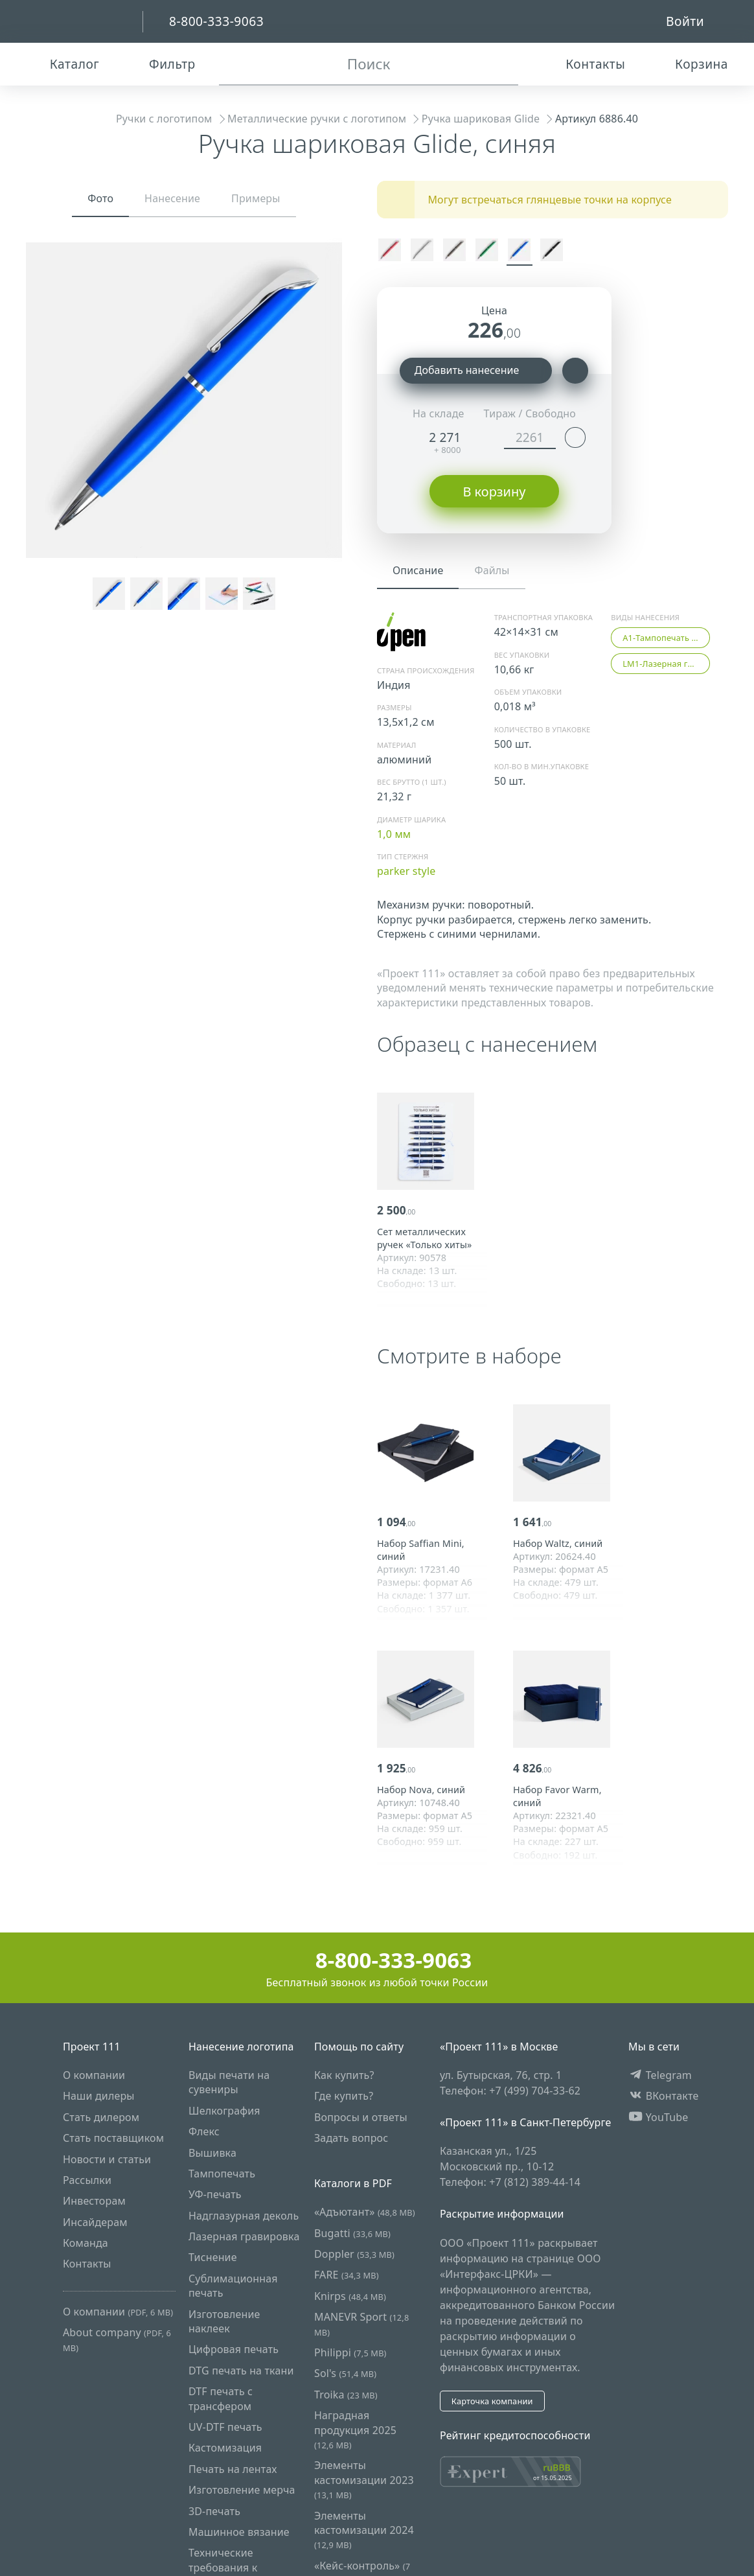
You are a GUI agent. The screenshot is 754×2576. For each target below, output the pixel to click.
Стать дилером (101, 2117)
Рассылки (87, 2180)
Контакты (87, 2264)
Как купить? (344, 2075)
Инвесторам (94, 2201)
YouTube (658, 2117)
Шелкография (224, 2111)
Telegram (660, 2075)
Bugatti (352, 2233)
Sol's (345, 2374)
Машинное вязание (239, 2532)
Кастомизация (225, 2448)
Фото (100, 198)
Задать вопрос (351, 2138)
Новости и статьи (107, 2159)
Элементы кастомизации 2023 (364, 2479)
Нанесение (172, 198)
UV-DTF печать (225, 2427)
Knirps (350, 2296)
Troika (346, 2394)
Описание (418, 570)
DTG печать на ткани (241, 2370)
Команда (85, 2243)
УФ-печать (215, 2194)
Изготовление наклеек (224, 2321)
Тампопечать (221, 2173)
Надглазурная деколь (243, 2216)
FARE (346, 2275)
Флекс (204, 2131)
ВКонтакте (663, 2096)
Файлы (491, 570)
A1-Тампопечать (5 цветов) (666, 638)
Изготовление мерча (241, 2490)
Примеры (255, 198)
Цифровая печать (233, 2350)
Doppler (354, 2254)
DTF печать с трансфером (220, 2398)
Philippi (350, 2352)
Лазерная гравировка (244, 2236)
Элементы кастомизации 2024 (364, 2530)
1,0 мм (394, 834)
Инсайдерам (95, 2222)
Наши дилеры (99, 2096)
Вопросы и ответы (360, 2117)
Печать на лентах (232, 2469)
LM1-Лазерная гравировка (666, 663)
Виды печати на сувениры (228, 2082)
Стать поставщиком (113, 2138)
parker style (406, 871)
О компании (94, 2075)
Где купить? (343, 2096)
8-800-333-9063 (377, 1960)
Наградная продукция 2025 (355, 2429)
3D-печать (214, 2511)
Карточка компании (492, 2401)
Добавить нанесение (476, 370)
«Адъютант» (364, 2212)
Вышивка (212, 2153)
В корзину (494, 491)
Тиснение (212, 2258)
